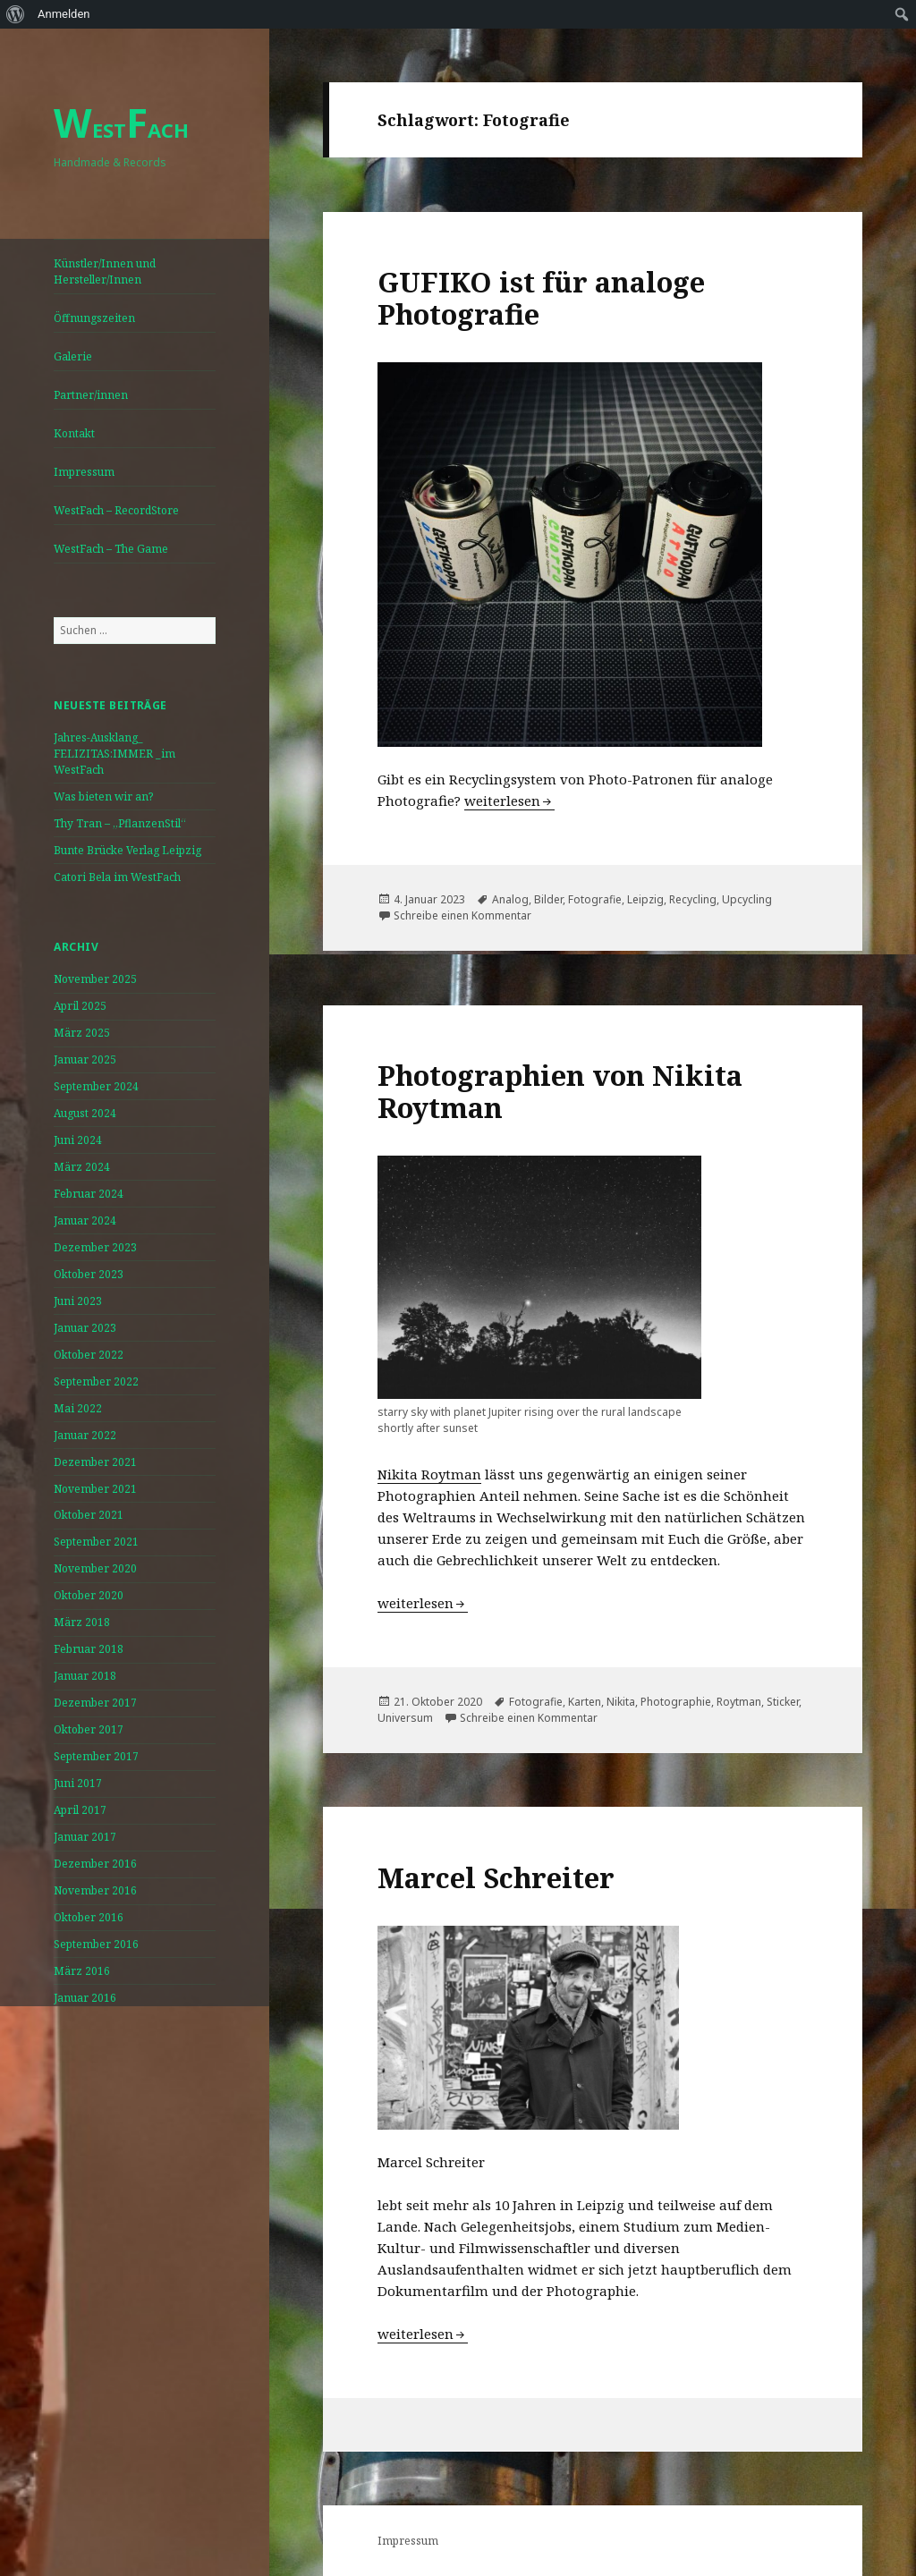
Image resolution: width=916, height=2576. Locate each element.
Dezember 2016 (95, 1863)
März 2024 (82, 1166)
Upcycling (747, 899)
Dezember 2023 (95, 1247)
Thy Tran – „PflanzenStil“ (120, 823)
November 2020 (95, 1568)
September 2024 (96, 1086)
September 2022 (96, 1381)
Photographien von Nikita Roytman (559, 1091)
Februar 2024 (88, 1193)
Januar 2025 (85, 1059)
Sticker (783, 1701)
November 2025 (95, 979)
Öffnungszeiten (94, 318)
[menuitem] (15, 14)
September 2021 (96, 1541)
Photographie (675, 1701)
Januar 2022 (85, 1435)
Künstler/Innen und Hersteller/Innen (105, 271)
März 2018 (82, 1622)
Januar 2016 (85, 1997)
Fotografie (595, 899)
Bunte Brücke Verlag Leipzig (127, 850)
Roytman (739, 1701)
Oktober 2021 (88, 1514)
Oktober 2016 (88, 1917)
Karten (584, 1701)
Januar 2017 (85, 1836)
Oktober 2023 (88, 1274)
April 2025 (80, 1005)
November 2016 (95, 1890)
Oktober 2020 (88, 1595)
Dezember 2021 (95, 1462)
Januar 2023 (85, 1327)
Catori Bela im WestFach (117, 877)
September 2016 (96, 1944)
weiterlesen (509, 800)
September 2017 (96, 1756)
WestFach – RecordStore (116, 510)
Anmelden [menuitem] (64, 14)
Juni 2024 (78, 1140)
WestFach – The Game (111, 548)
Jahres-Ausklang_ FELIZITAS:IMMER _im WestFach (114, 753)
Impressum (84, 471)
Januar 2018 (85, 1675)
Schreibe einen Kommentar (462, 915)
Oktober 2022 (88, 1354)
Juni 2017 (78, 1783)
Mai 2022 (78, 1408)
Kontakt (74, 433)
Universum (405, 1717)
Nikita (620, 1701)
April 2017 (80, 1810)
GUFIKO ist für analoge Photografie (541, 298)
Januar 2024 (85, 1220)
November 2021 (95, 1488)
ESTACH (121, 129)
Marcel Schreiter (496, 1877)
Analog (510, 899)
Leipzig (645, 899)
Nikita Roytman (429, 1474)
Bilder (548, 899)
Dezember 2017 (95, 1702)
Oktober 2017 (88, 1729)
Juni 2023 (78, 1301)
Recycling (693, 899)
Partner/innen (91, 394)
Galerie (73, 356)
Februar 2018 (88, 1649)
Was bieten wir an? (103, 796)
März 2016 (82, 1971)
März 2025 (82, 1032)
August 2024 (85, 1113)
